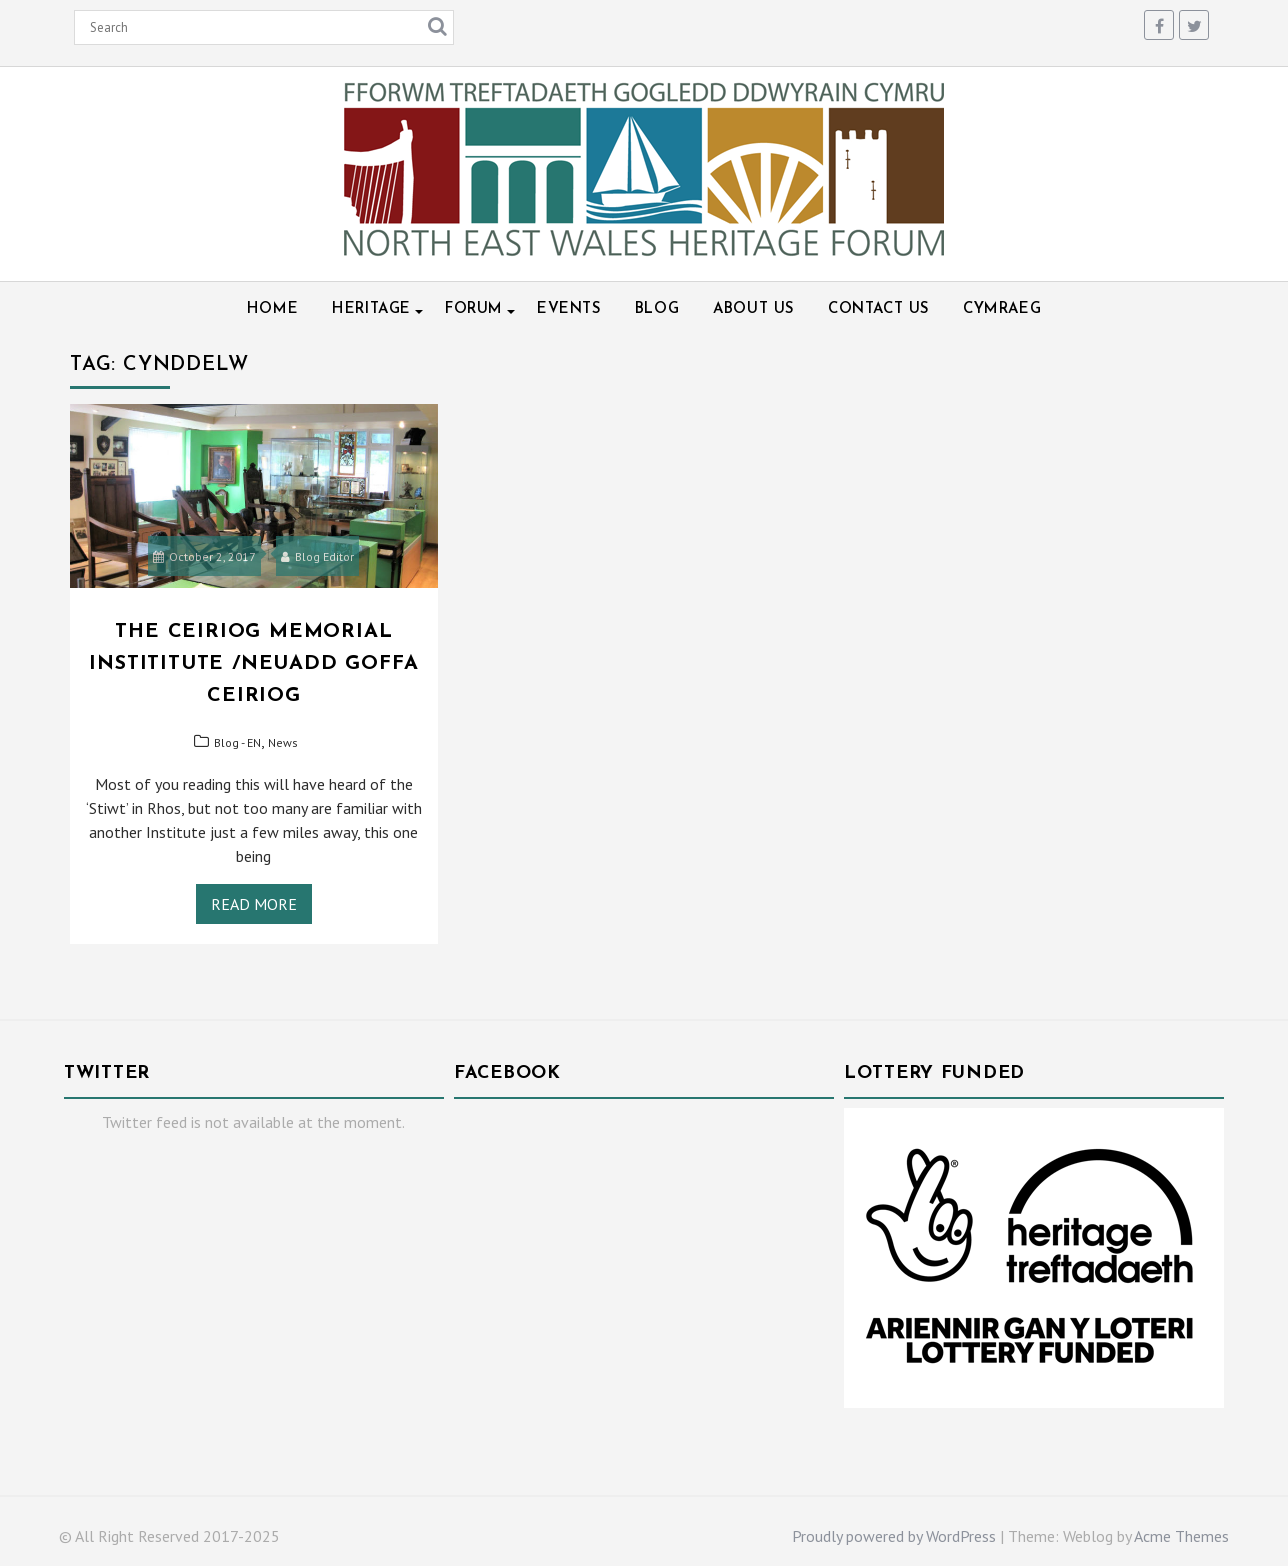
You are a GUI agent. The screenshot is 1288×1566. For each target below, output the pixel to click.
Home (272, 309)
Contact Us (878, 309)
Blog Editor (317, 556)
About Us (753, 309)
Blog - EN (237, 742)
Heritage (371, 309)
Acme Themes (1181, 1536)
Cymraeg (1002, 309)
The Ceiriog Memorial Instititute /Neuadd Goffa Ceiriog (253, 664)
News (283, 742)
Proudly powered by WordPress (894, 1536)
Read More (254, 904)
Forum (474, 309)
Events (569, 309)
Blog (657, 309)
